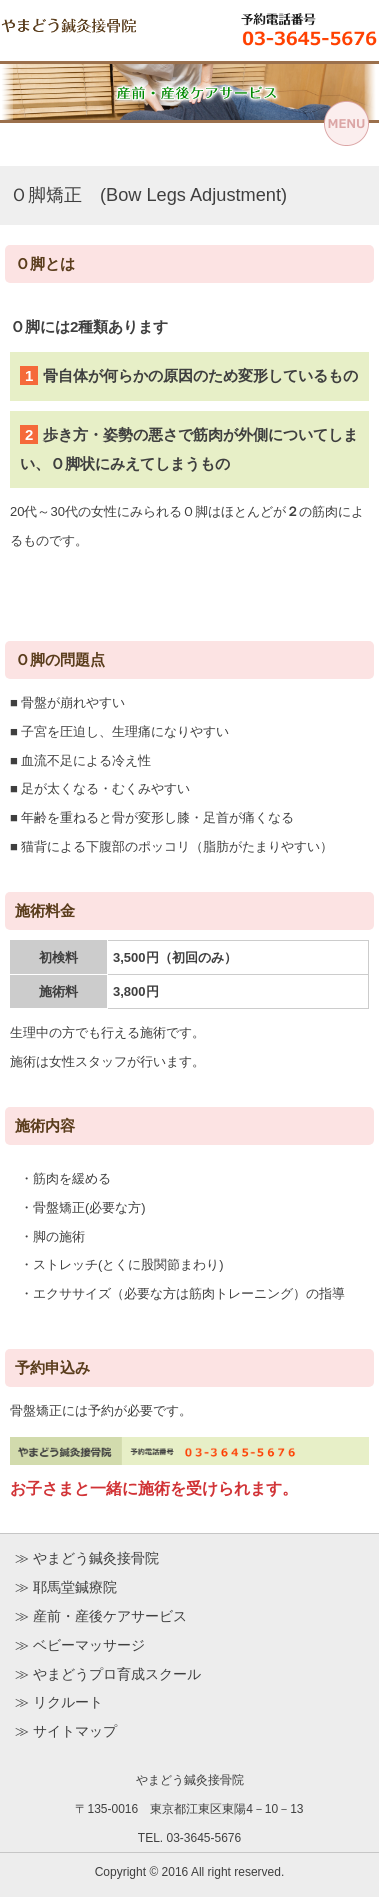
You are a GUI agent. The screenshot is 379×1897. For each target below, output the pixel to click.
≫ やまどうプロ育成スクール (108, 1674)
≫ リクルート (59, 1702)
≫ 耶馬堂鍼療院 (66, 1587)
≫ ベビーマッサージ (80, 1645)
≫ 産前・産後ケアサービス (101, 1616)
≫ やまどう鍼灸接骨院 (87, 1558)
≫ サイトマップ (66, 1731)
